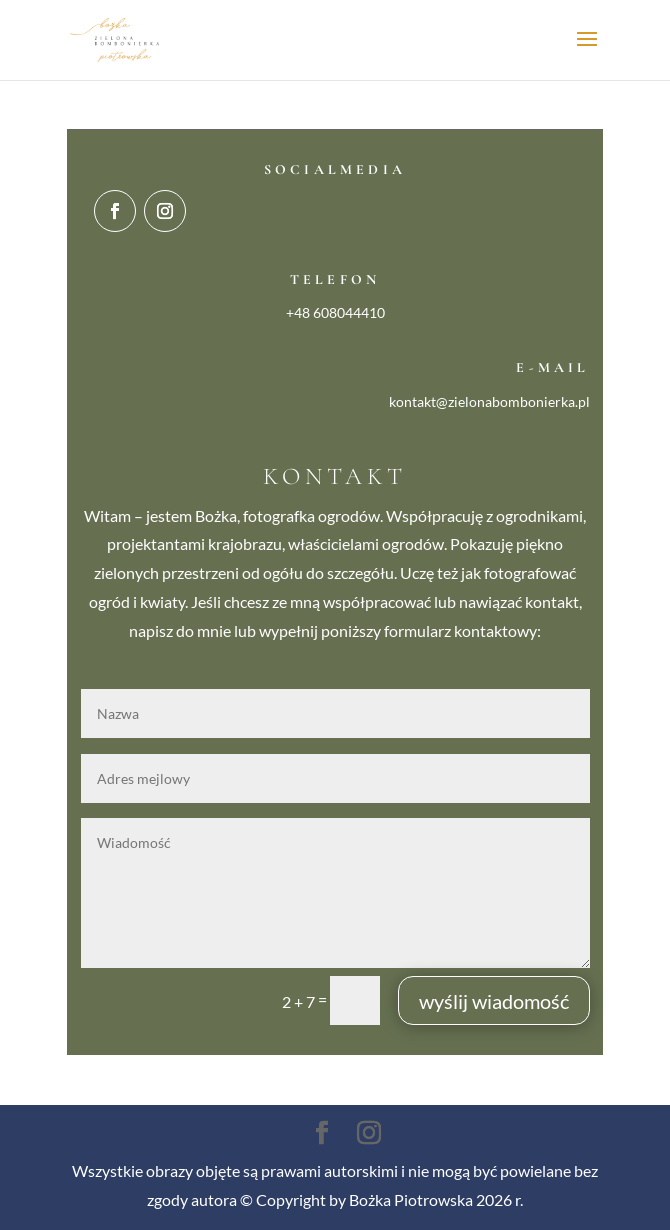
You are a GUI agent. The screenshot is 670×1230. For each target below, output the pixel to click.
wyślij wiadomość (494, 1001)
